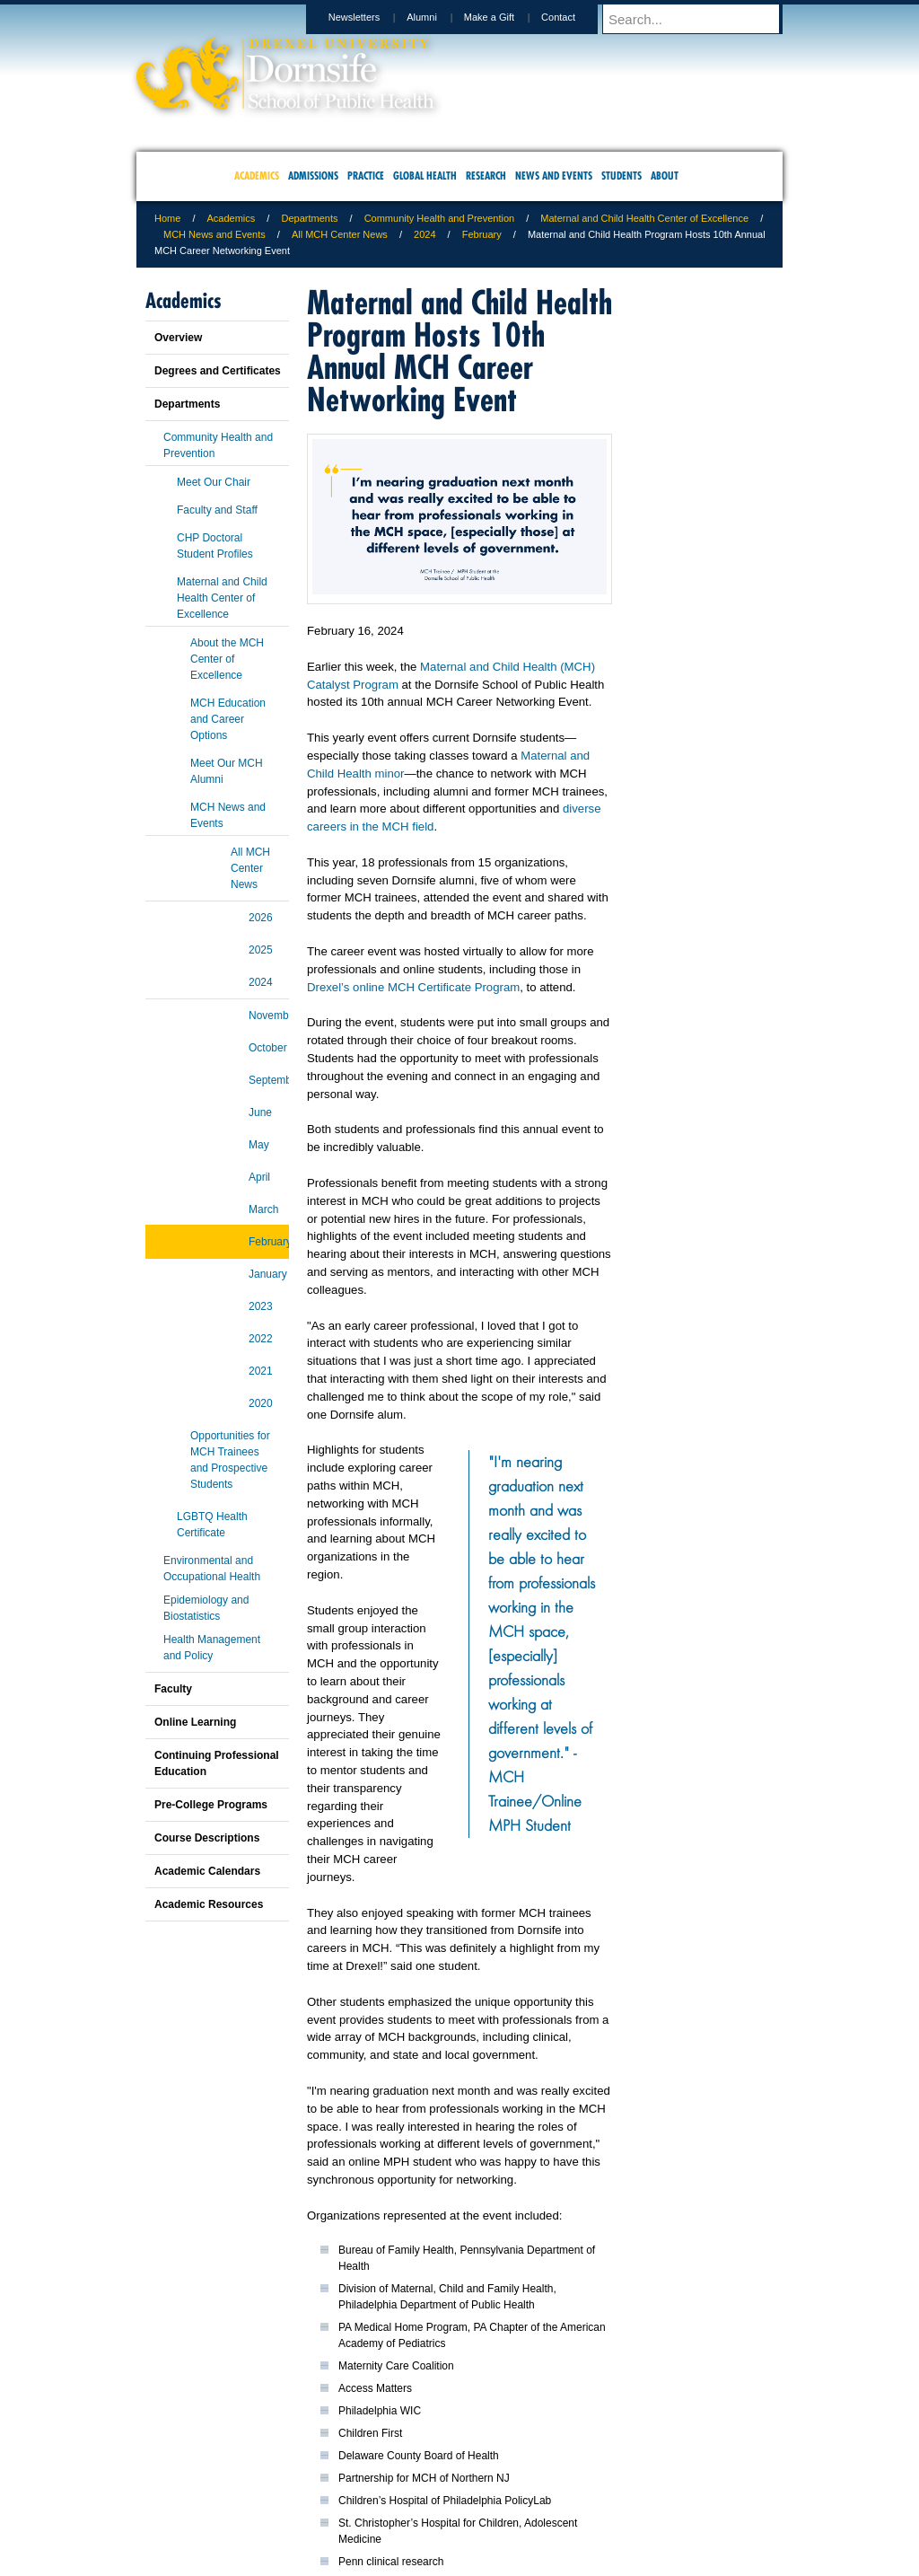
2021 (261, 1371)
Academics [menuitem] (256, 175)
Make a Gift (506, 17)
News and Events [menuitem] (553, 175)
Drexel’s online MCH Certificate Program (413, 987)
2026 (261, 917)
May (259, 1145)
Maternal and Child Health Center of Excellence (644, 218)
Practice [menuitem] (365, 175)
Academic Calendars (207, 1871)
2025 (261, 950)
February (482, 234)
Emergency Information (444, 2505)
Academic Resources (208, 1904)
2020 (261, 1403)
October (268, 1048)
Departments (309, 218)
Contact (575, 17)
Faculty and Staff (217, 510)
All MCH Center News (340, 234)
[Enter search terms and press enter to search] (701, 18)
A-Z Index (280, 2487)
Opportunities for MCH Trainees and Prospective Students (230, 1459)
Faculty (173, 1689)
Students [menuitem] (621, 175)
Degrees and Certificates (217, 371)
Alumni (439, 17)
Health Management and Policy (211, 1647)
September (269, 1080)
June (260, 1112)
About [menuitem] (664, 175)
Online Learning (195, 1722)
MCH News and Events (214, 234)
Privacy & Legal (454, 2487)
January (268, 1274)
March (263, 1209)
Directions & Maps (587, 2487)
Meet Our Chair (213, 482)
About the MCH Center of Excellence (227, 659)
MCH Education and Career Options (228, 719)
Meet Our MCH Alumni (226, 771)
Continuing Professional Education (216, 1763)
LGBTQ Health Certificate (212, 1524)
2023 (261, 1306)
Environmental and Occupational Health (211, 1568)
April (259, 1177)
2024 (424, 234)
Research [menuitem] (486, 175)
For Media (337, 2487)
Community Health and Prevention (439, 218)
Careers (389, 2487)
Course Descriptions (206, 1838)
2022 (261, 1338)
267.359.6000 (458, 2561)
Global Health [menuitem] (425, 175)
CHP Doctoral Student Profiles (215, 546)
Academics (231, 218)
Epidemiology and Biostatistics (206, 1608)
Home (167, 218)
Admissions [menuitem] (313, 175)
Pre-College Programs (210, 1804)
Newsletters (371, 17)
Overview (178, 337)
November (269, 1015)
